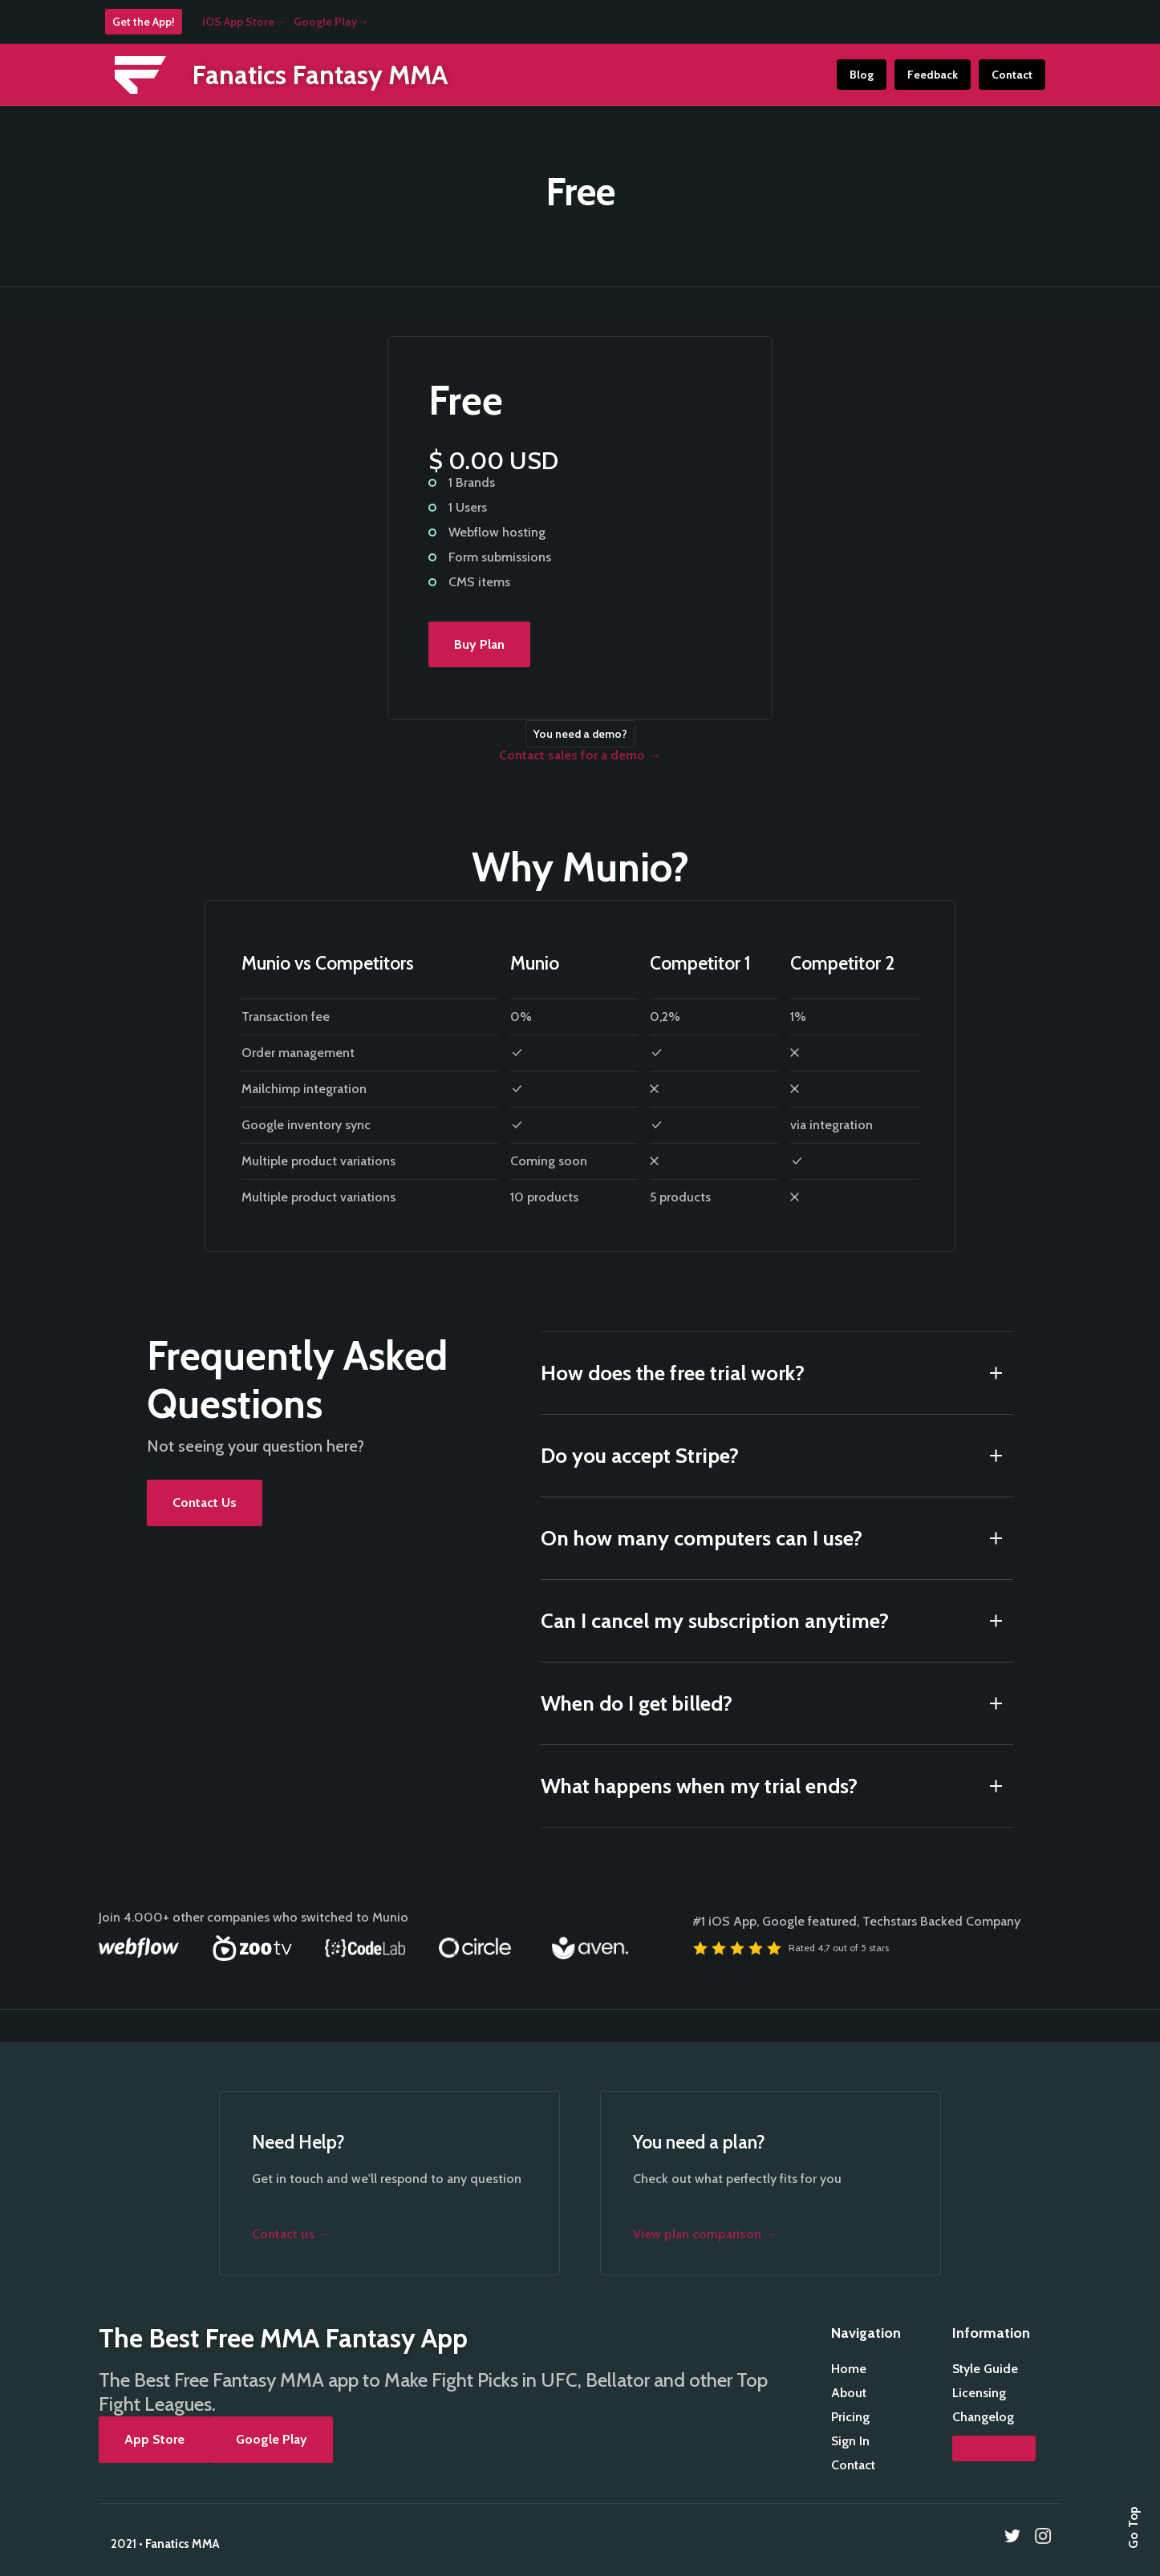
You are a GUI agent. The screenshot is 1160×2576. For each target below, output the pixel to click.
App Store (154, 2439)
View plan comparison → (705, 2234)
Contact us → (291, 2234)
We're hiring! (993, 2448)
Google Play (271, 2439)
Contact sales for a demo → (580, 755)
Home (848, 2368)
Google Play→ (331, 21)
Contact (1012, 74)
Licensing (979, 2392)
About (848, 2392)
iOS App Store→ (244, 21)
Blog (862, 74)
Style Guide (985, 2368)
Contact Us (204, 1502)
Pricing (850, 2416)
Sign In (850, 2440)
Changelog (983, 2416)
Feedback (932, 74)
